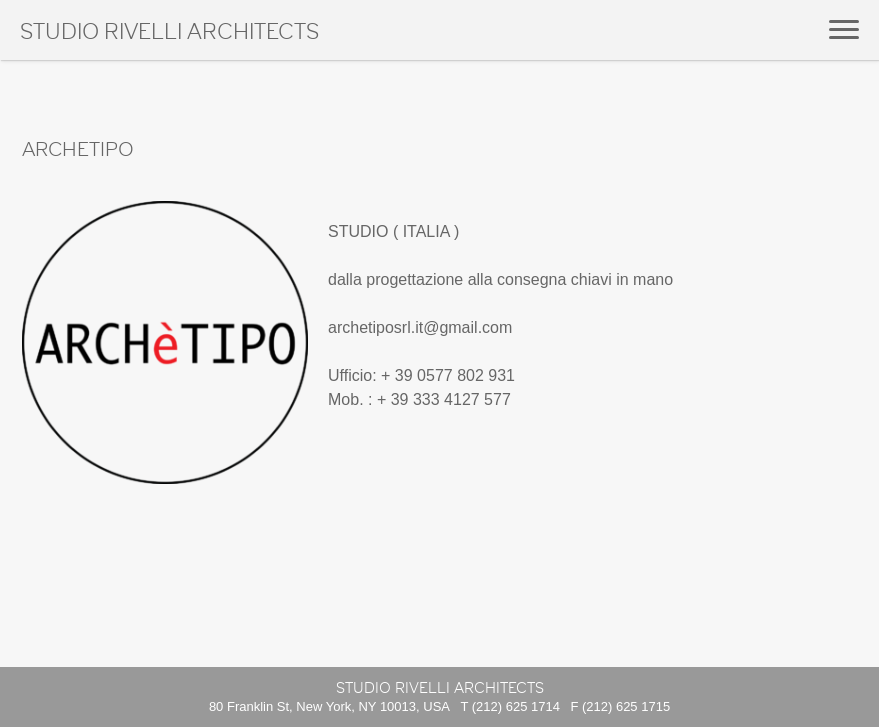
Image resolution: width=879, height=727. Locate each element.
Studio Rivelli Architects (169, 33)
